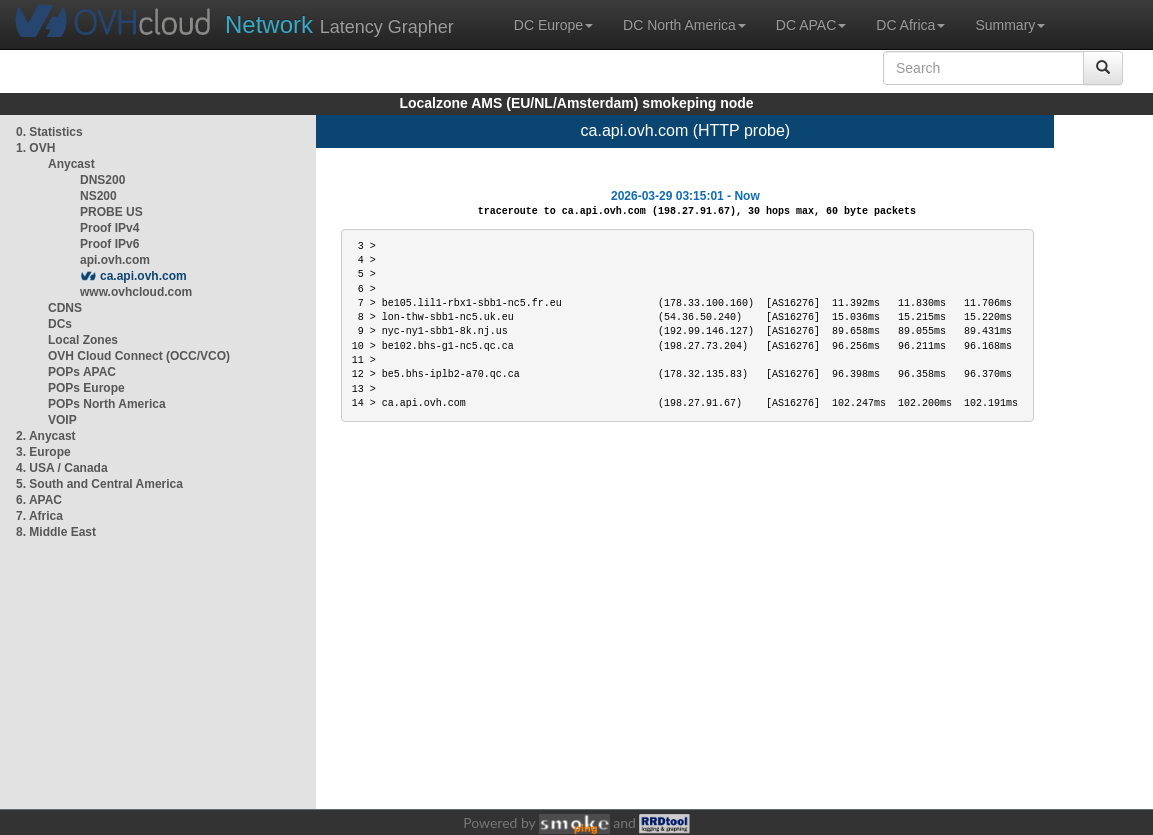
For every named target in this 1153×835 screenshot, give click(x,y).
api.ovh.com (115, 260)
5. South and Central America (99, 484)
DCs (60, 324)
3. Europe (43, 452)
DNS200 (102, 180)
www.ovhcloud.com (136, 292)
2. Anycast (46, 436)
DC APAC (811, 25)
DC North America (684, 25)
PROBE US (111, 212)
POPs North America (107, 404)
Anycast (71, 164)
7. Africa (39, 516)
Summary (1010, 25)
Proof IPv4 (109, 228)
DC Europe (553, 25)
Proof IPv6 (109, 244)
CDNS (65, 308)
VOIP (62, 420)
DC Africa (910, 25)
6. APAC (39, 500)
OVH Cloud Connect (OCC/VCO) (139, 356)
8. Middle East (56, 532)
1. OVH (35, 148)
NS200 (98, 196)
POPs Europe (86, 388)
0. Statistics (49, 132)
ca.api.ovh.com (143, 276)
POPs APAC (82, 372)
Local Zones (83, 340)
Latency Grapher (339, 24)
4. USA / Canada (62, 468)
